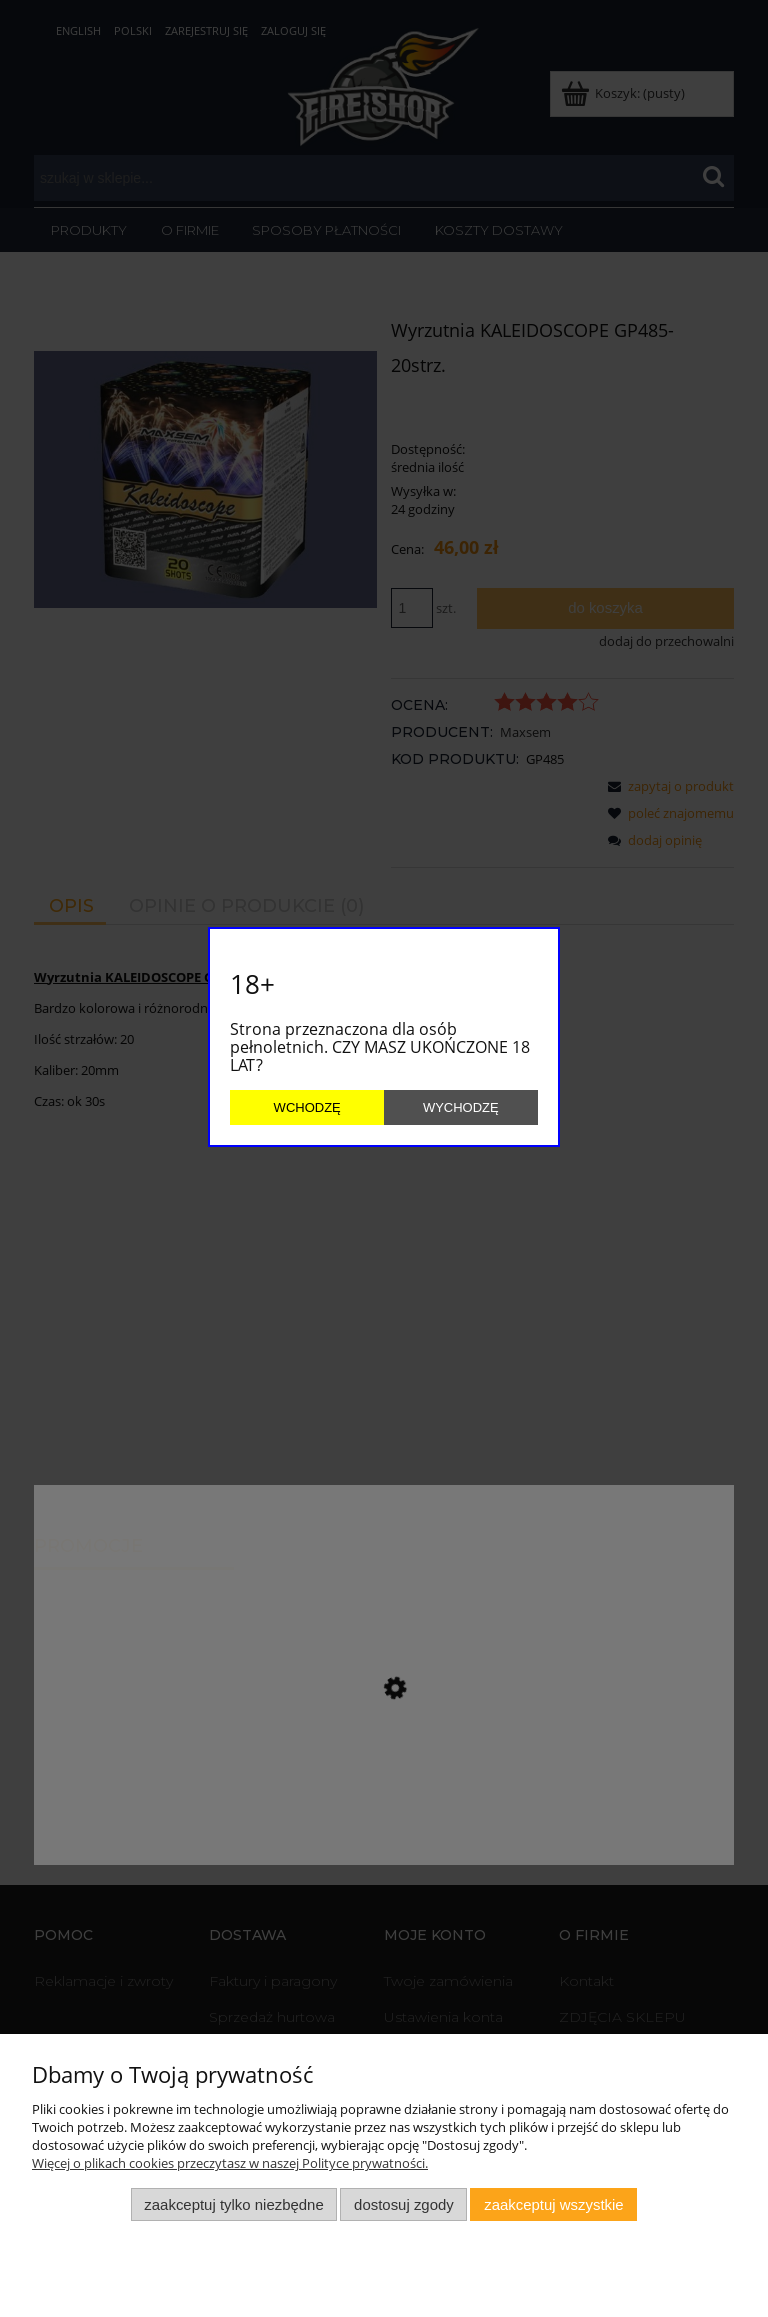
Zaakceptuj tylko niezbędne (233, 2204)
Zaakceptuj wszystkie (553, 2204)
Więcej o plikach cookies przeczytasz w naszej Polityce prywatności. (230, 2163)
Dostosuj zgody (404, 2204)
